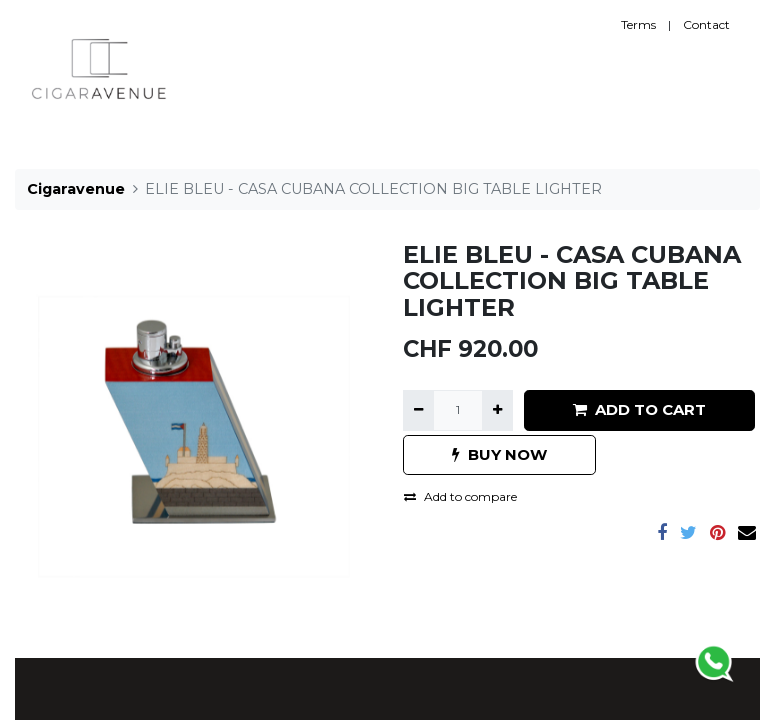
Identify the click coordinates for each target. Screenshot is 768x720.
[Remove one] (418, 410)
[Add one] (497, 410)
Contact (706, 24)
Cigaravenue (76, 189)
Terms (638, 24)
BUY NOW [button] (499, 454)
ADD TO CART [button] (639, 409)
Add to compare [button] (460, 496)
